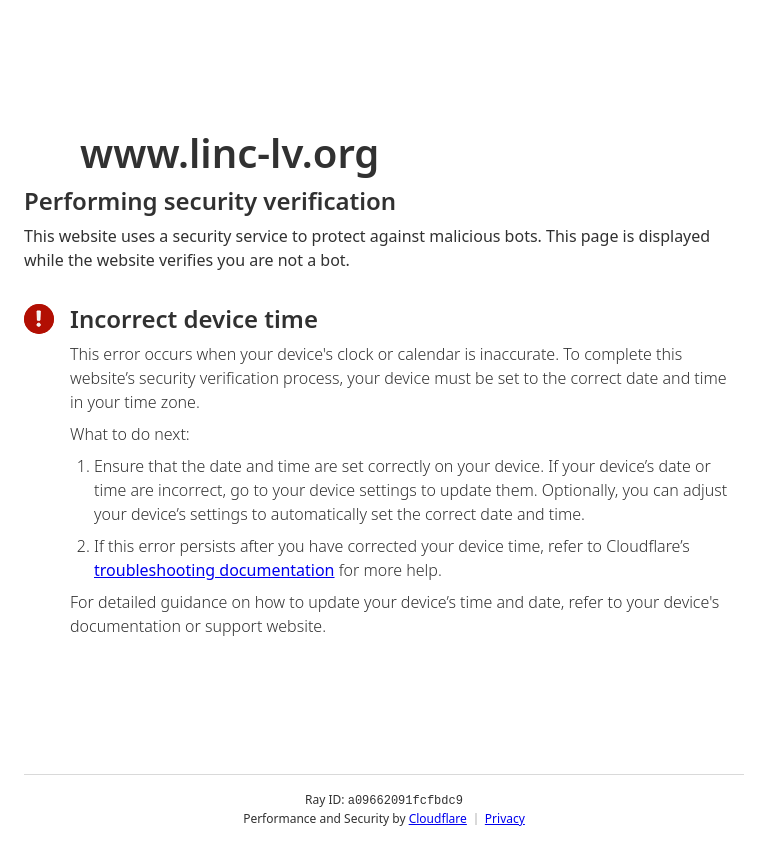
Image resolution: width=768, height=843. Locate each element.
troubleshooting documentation (214, 570)
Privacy (505, 817)
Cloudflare (438, 817)
